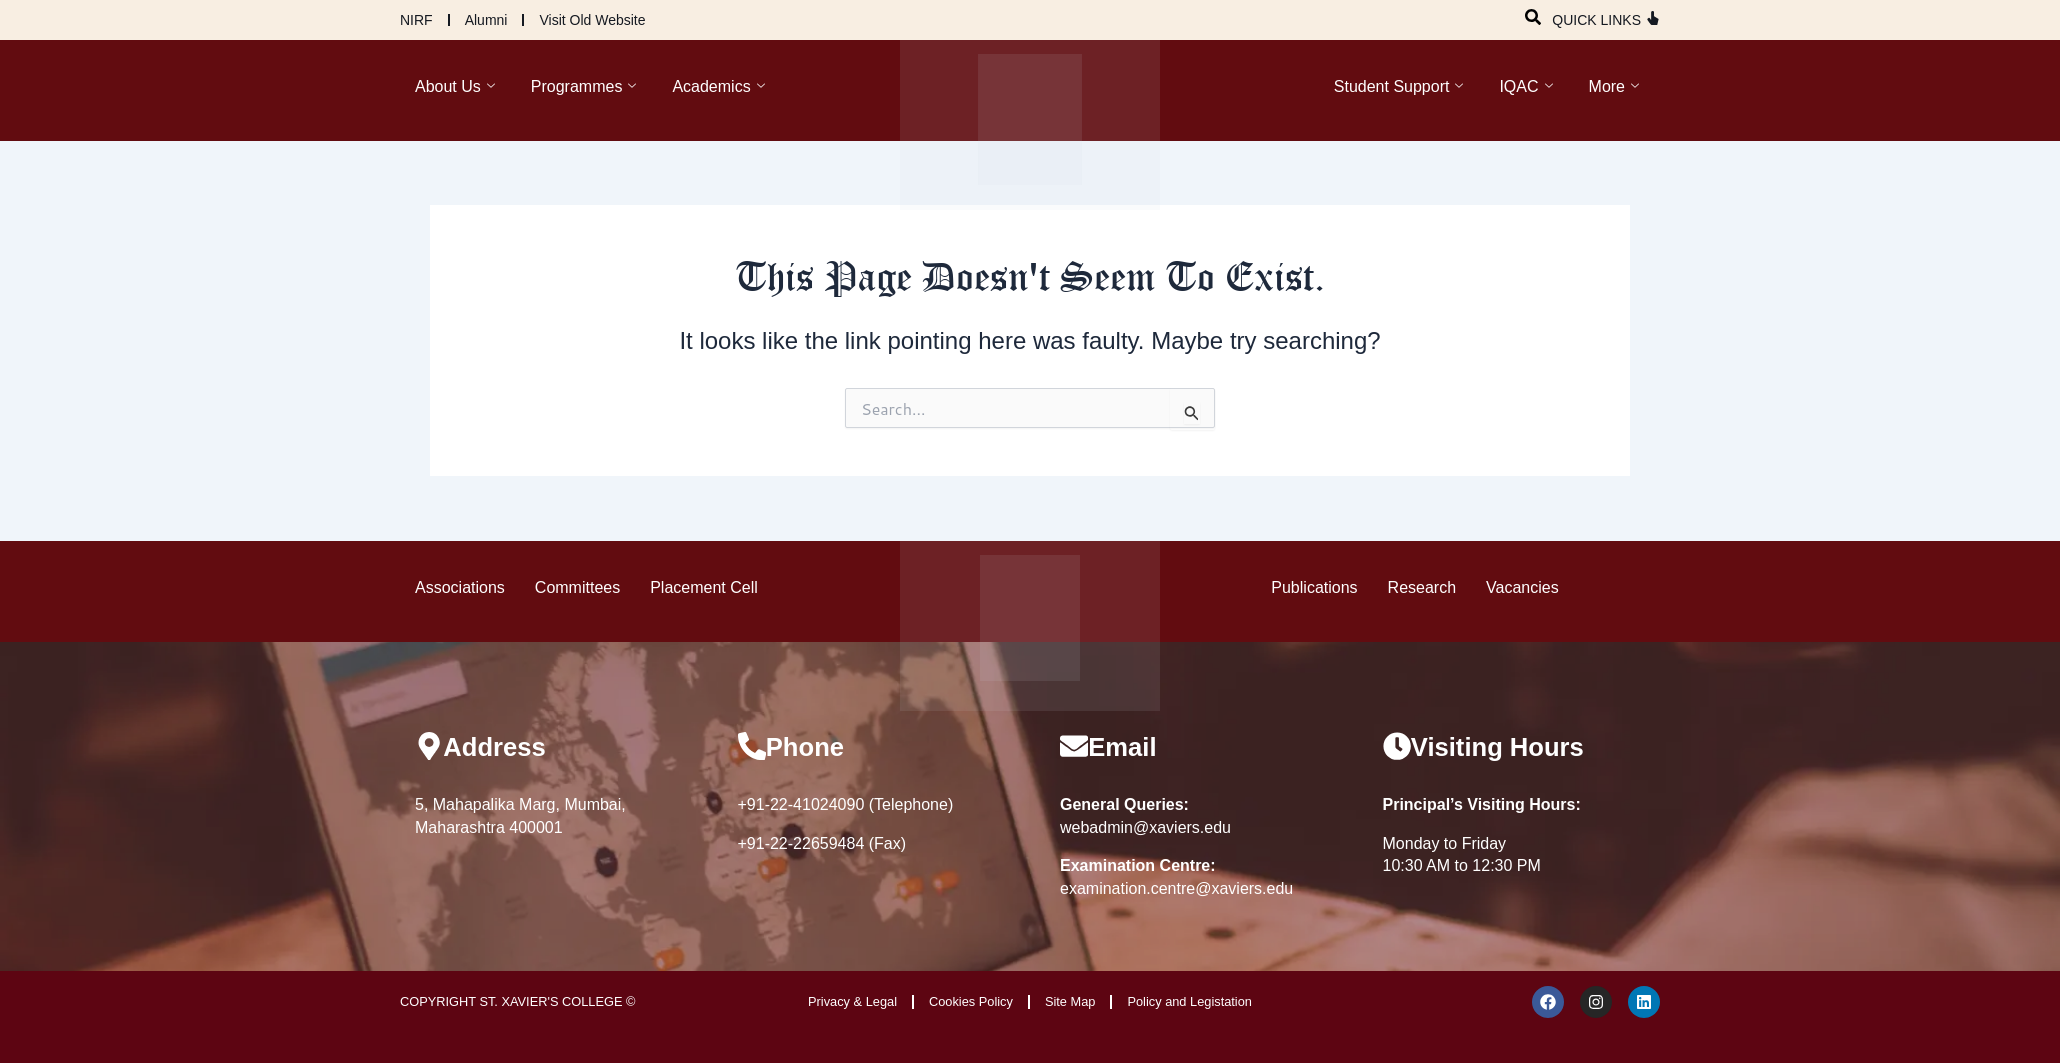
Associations (460, 586)
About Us (455, 87)
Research (1422, 586)
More (1614, 87)
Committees (577, 586)
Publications (1314, 586)
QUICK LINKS (1596, 20)
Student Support (1399, 87)
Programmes (584, 87)
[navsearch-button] (1533, 14)
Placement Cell (704, 586)
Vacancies (1522, 586)
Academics (718, 87)
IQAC (1525, 87)
